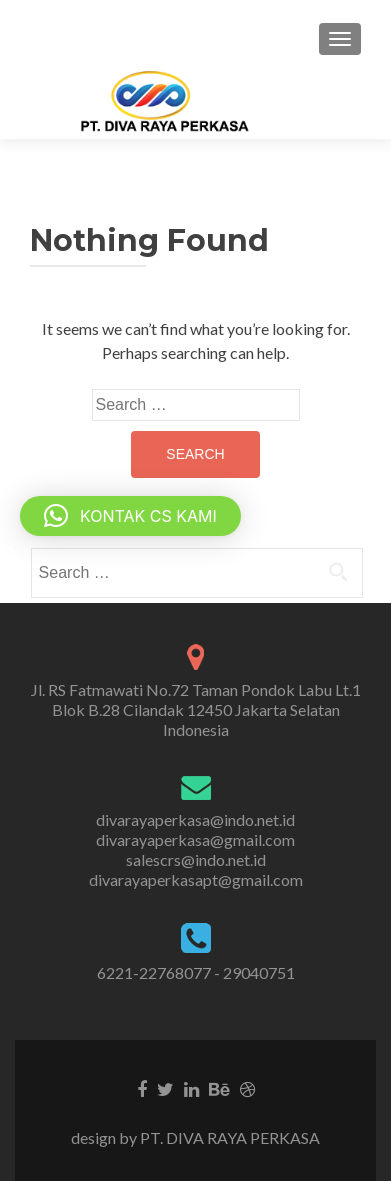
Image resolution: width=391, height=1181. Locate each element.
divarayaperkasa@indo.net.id (195, 819)
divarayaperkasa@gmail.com (195, 839)
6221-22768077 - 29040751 (196, 972)
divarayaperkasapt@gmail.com (196, 879)
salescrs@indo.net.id (196, 859)
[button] (130, 516)
